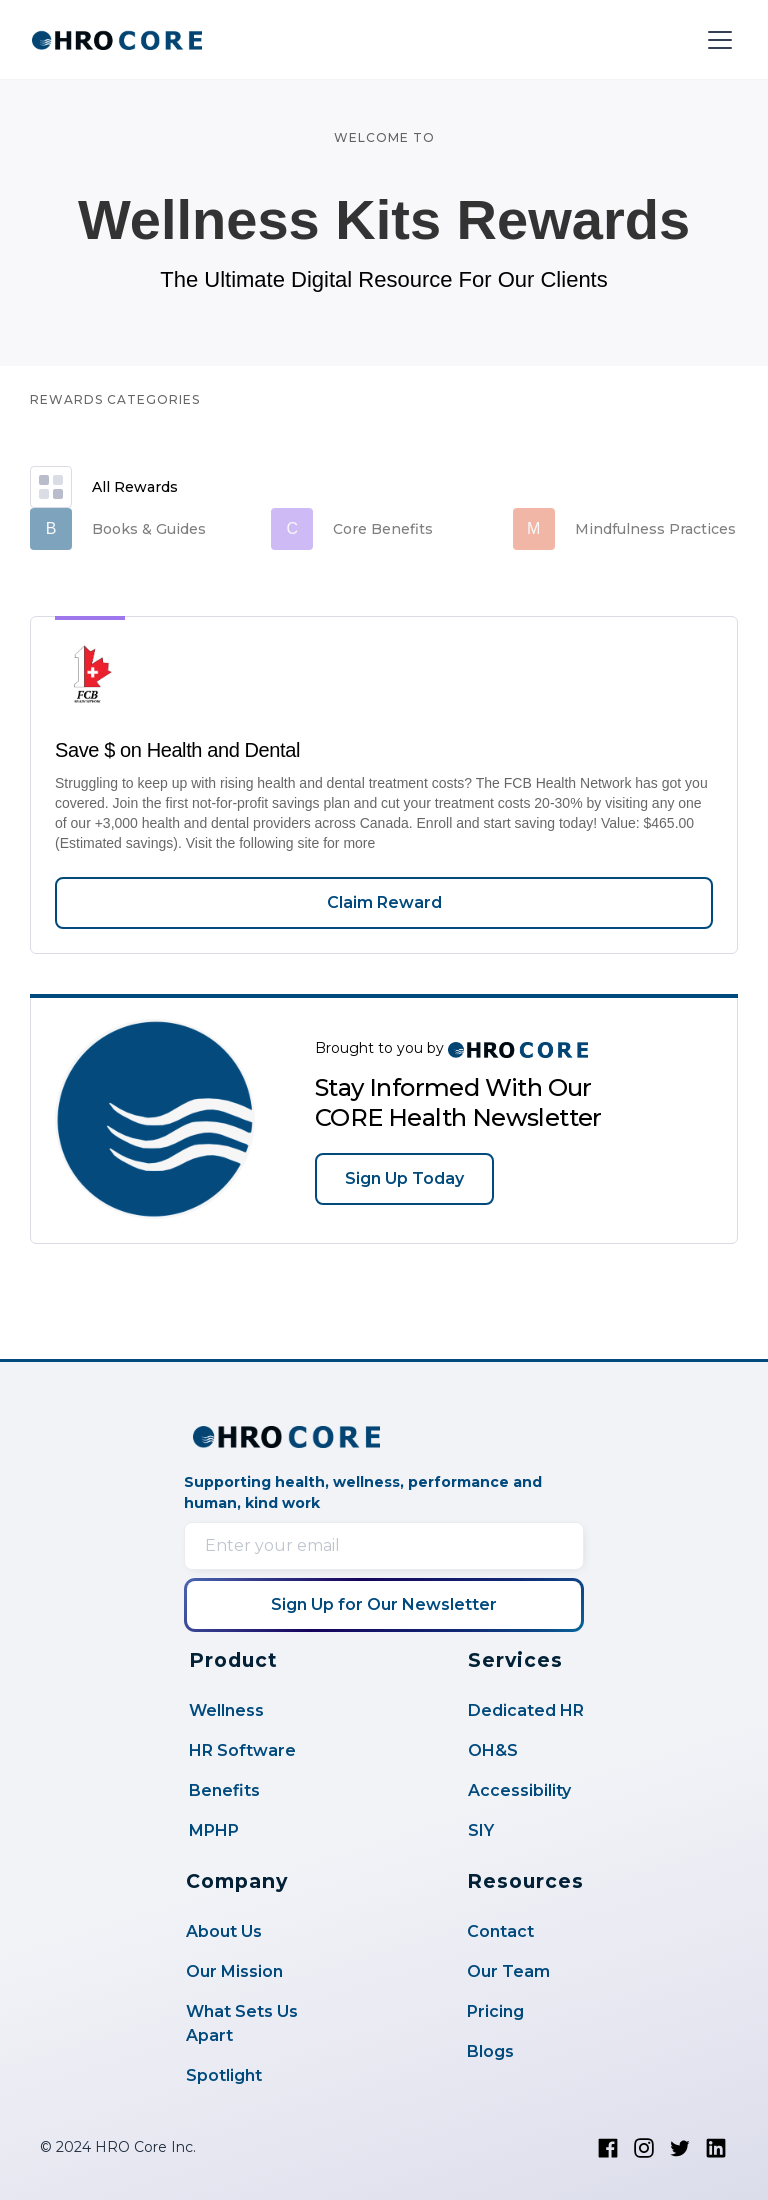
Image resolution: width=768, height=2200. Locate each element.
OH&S (493, 1750)
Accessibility (519, 1790)
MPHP (214, 1830)
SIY (481, 1830)
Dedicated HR (526, 1710)
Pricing (495, 2011)
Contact (500, 1931)
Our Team (508, 1971)
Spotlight (224, 2075)
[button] (716, 40)
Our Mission (234, 1971)
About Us (224, 1931)
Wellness (226, 1710)
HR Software (242, 1750)
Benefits (224, 1790)
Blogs (490, 2051)
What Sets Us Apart (242, 2023)
